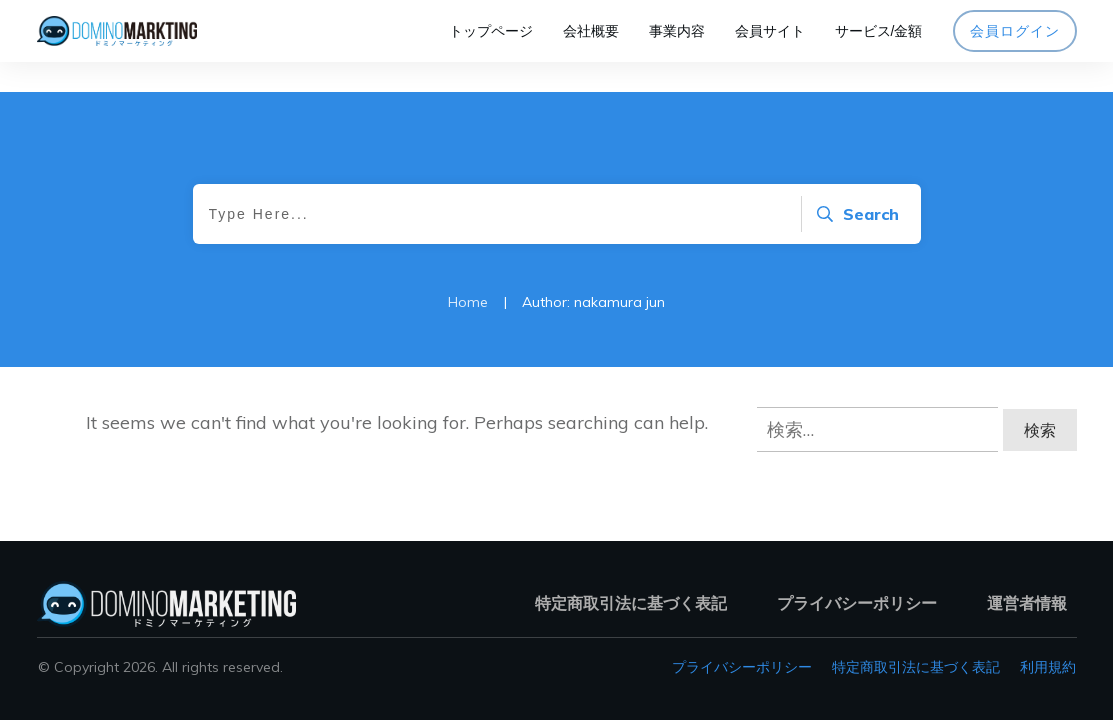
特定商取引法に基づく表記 (916, 667)
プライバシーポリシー (742, 667)
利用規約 (1048, 667)
